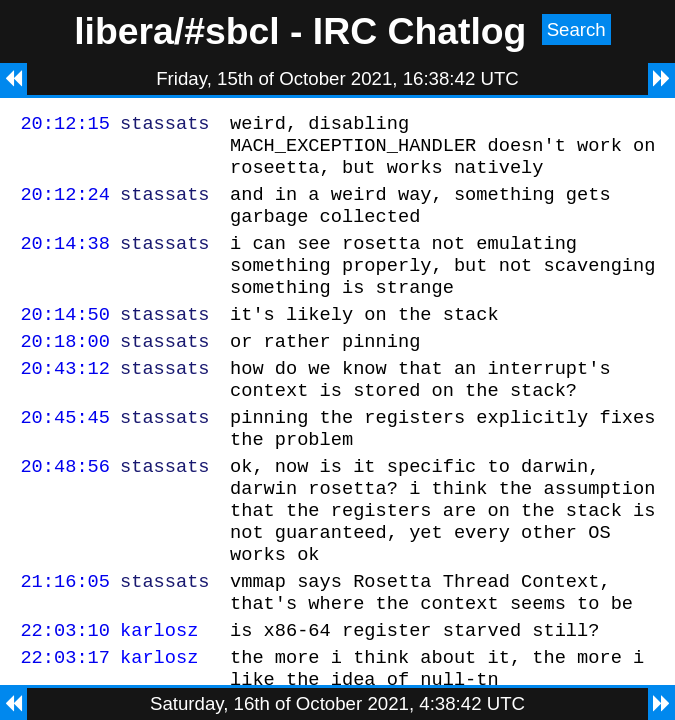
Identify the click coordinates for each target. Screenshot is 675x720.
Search (576, 29)
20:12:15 (65, 125)
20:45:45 (65, 455)
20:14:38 (65, 260)
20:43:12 (65, 400)
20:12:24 (65, 205)
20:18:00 (65, 370)
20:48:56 (65, 510)
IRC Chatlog (420, 31)
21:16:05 (65, 640)
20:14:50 (65, 340)
